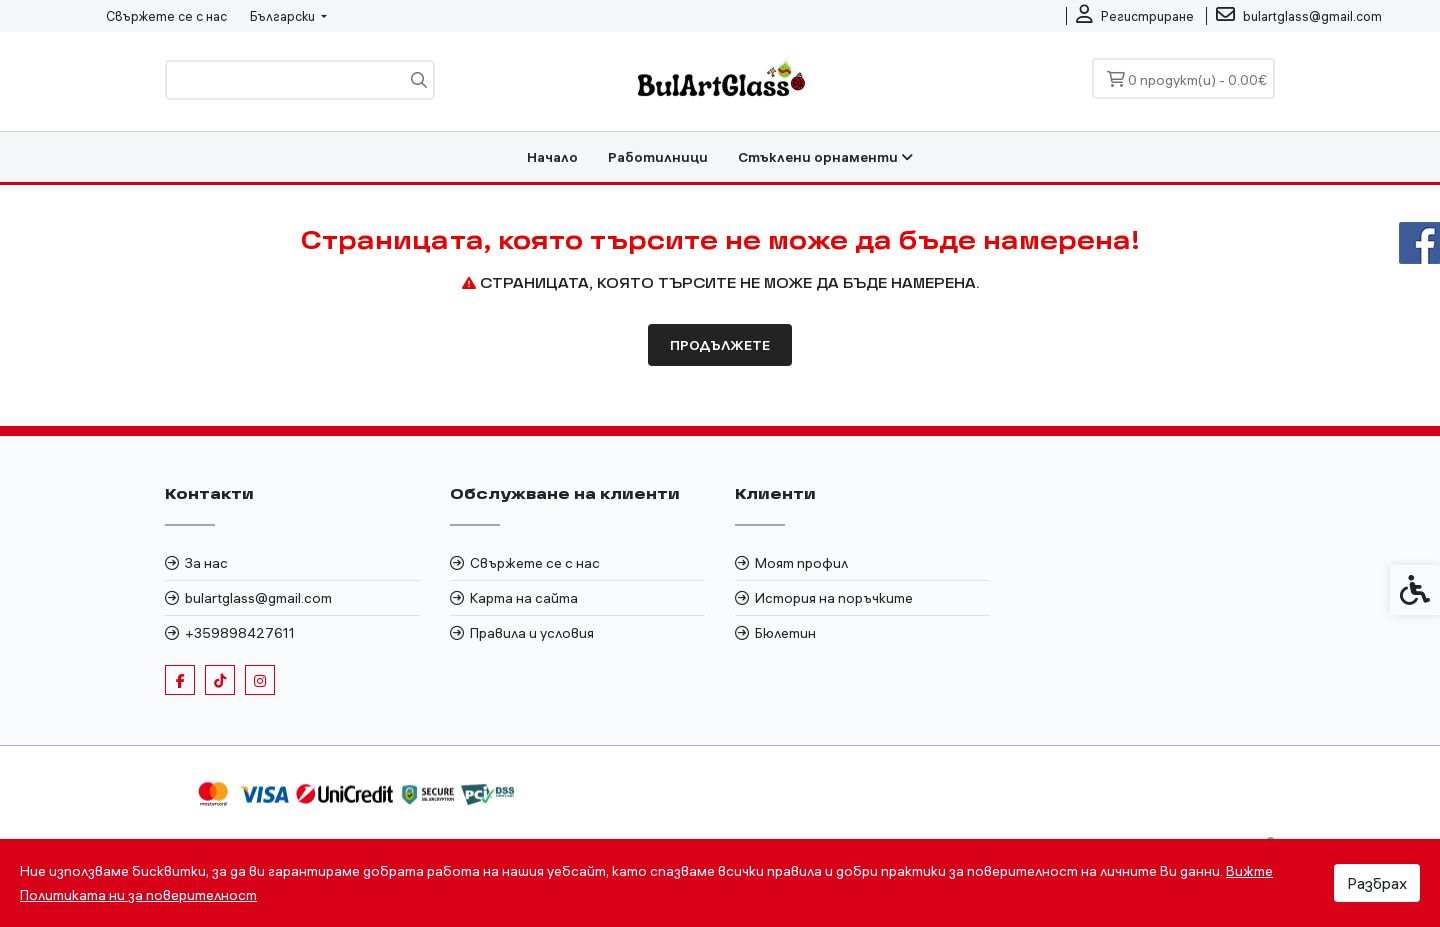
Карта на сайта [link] (524, 598)
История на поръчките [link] (834, 598)
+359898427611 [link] (240, 633)
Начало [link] (552, 157)
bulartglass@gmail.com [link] (258, 598)
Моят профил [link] (801, 563)
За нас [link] (206, 563)
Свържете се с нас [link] (166, 16)
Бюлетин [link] (785, 633)
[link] (1135, 16)
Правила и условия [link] (532, 633)
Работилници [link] (658, 157)
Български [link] (284, 16)
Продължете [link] (720, 345)
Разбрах (1377, 883)
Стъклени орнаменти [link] (825, 157)
